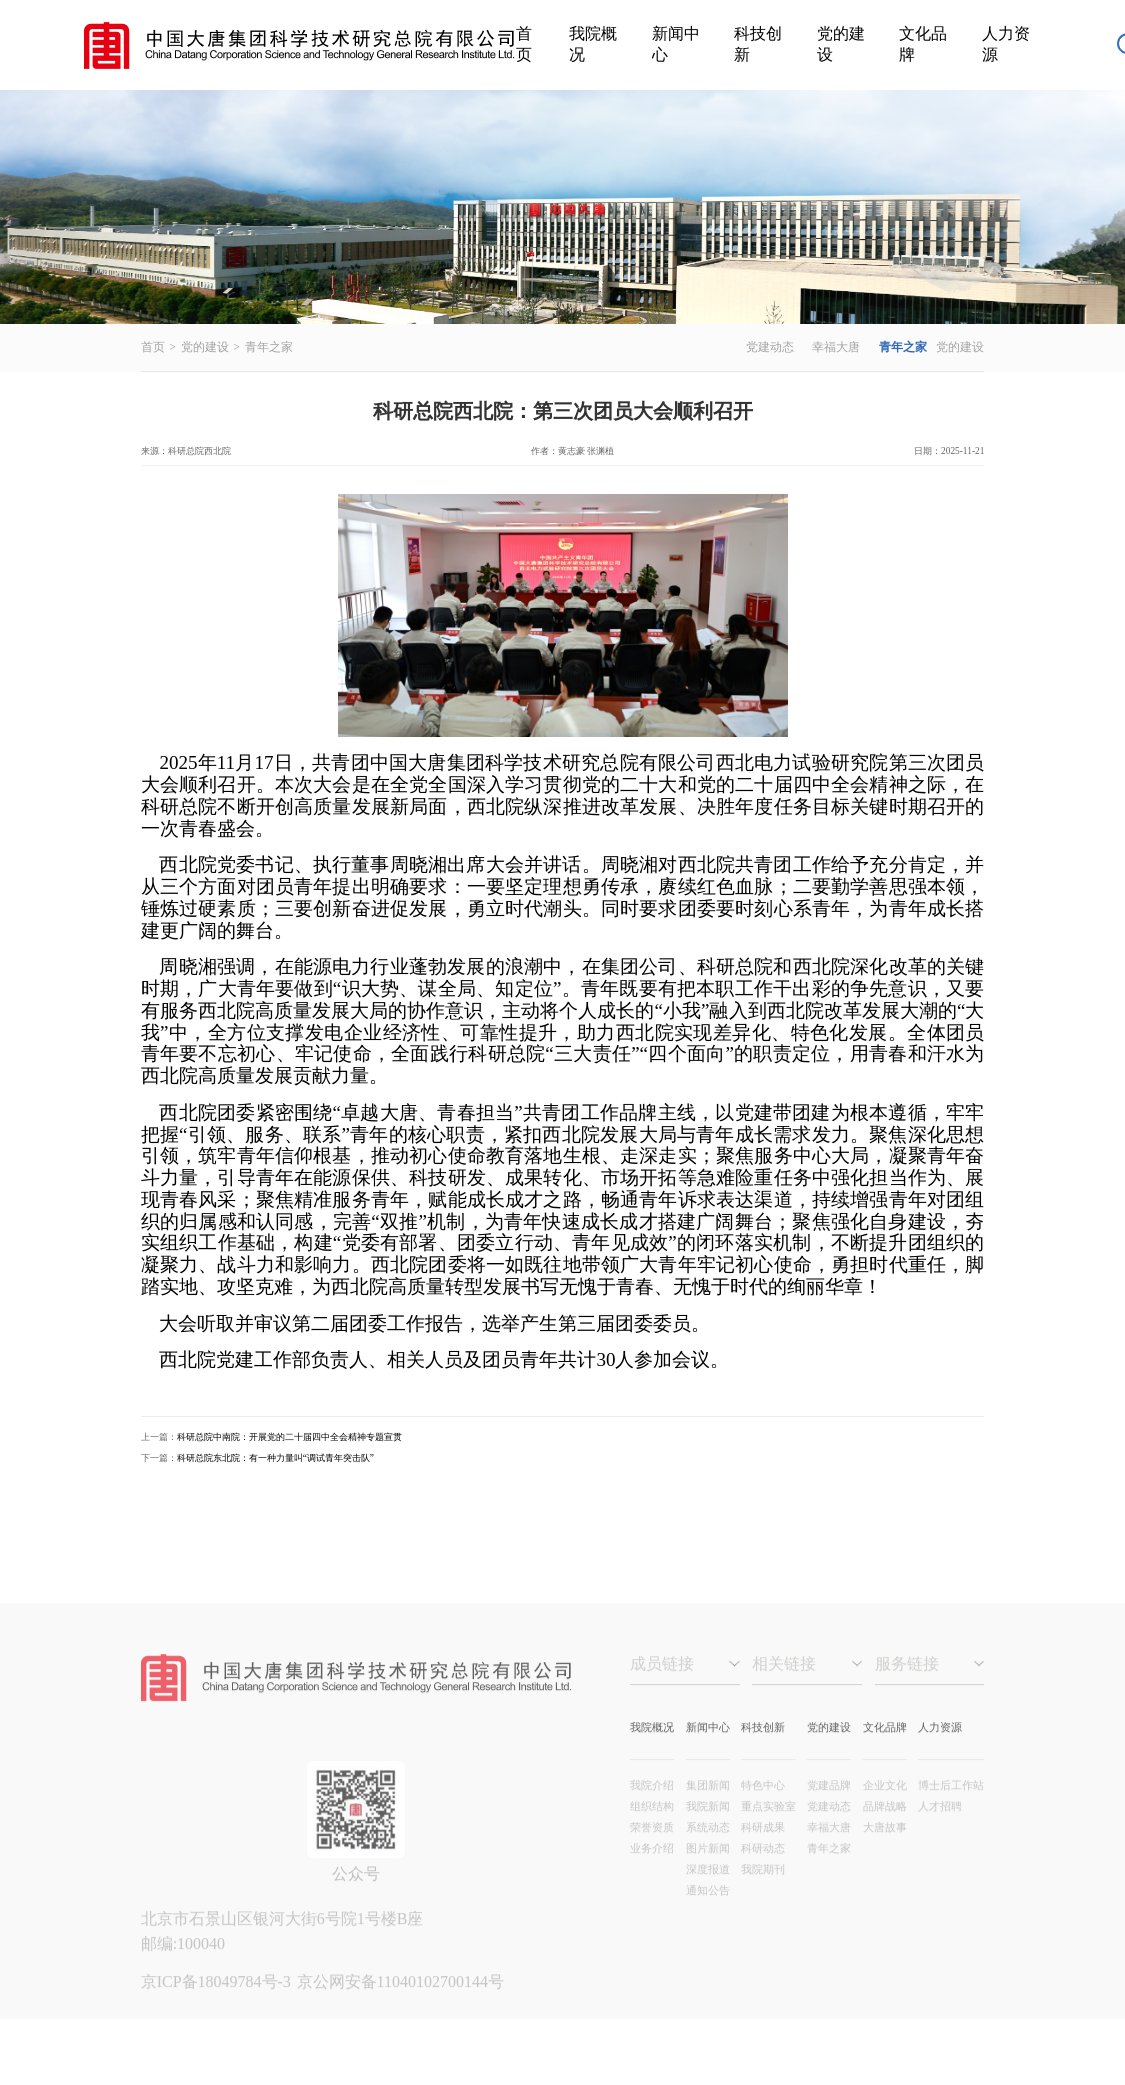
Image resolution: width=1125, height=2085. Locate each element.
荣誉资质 (652, 1850)
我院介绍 (652, 1808)
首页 (524, 44)
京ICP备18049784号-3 (218, 2004)
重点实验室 (768, 1829)
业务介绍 (652, 1871)
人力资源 (1006, 44)
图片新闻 (708, 1871)
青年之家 (269, 347)
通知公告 (708, 1913)
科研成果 (763, 1850)
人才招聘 (940, 1829)
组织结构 (652, 1829)
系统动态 (708, 1850)
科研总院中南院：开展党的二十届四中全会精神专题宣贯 (289, 1437)
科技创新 (758, 44)
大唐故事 (885, 1850)
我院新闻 (708, 1829)
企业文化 (885, 1808)
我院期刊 (763, 1892)
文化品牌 (923, 44)
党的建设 (841, 44)
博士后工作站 (951, 1808)
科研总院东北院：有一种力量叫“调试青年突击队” (275, 1458)
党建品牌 (829, 1808)
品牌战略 (885, 1829)
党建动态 (770, 347)
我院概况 (593, 44)
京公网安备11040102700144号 (400, 2004)
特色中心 (763, 1808)
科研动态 (763, 1871)
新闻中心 (676, 44)
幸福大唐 (836, 347)
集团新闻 (708, 1808)
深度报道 (708, 1892)
